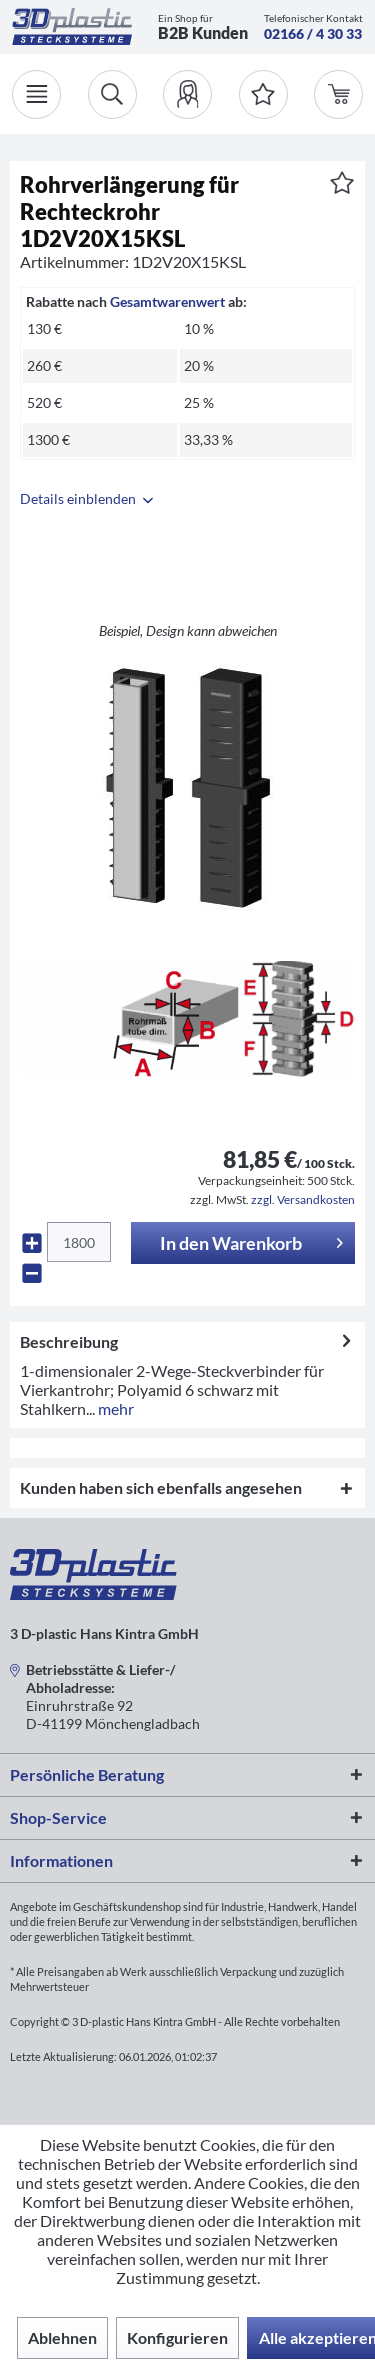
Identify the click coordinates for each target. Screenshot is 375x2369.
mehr (114, 1408)
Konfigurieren (177, 2337)
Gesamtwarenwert (167, 301)
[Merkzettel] (263, 94)
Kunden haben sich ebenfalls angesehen (161, 1487)
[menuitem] (187, 94)
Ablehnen (62, 2337)
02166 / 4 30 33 (313, 33)
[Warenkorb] (338, 94)
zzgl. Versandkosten (303, 1199)
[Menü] (36, 94)
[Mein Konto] (187, 94)
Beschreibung (69, 1341)
